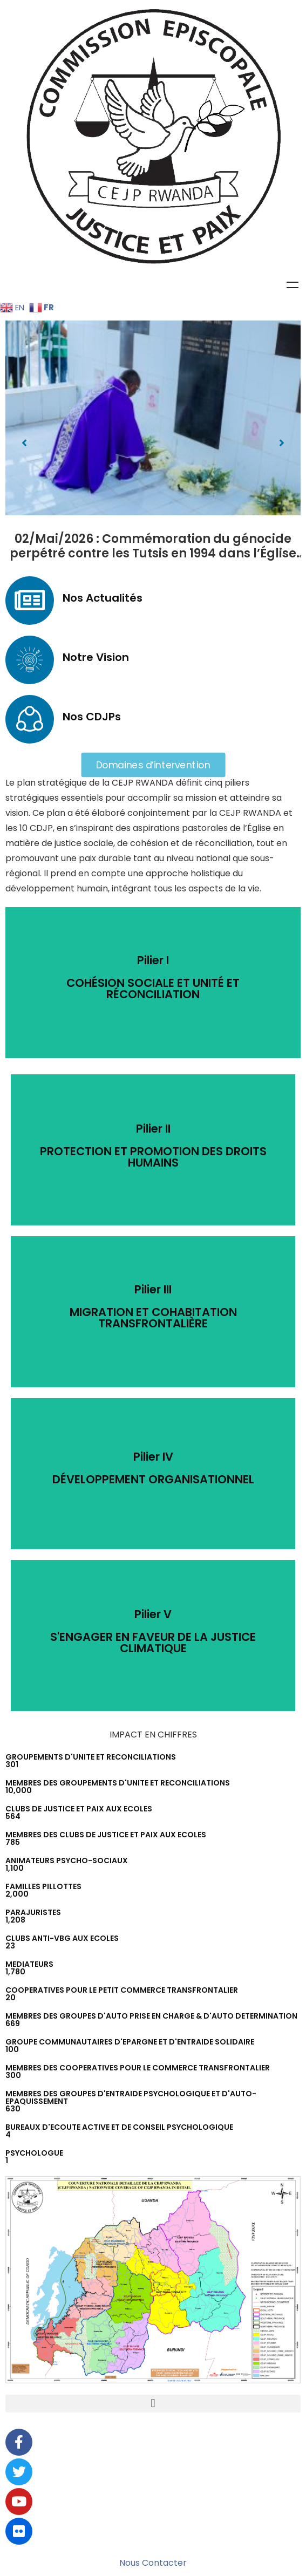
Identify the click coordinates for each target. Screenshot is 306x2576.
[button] (24, 443)
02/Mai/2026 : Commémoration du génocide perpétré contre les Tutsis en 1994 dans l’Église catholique (153, 553)
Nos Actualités (102, 597)
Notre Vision (96, 657)
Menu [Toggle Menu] (292, 284)
